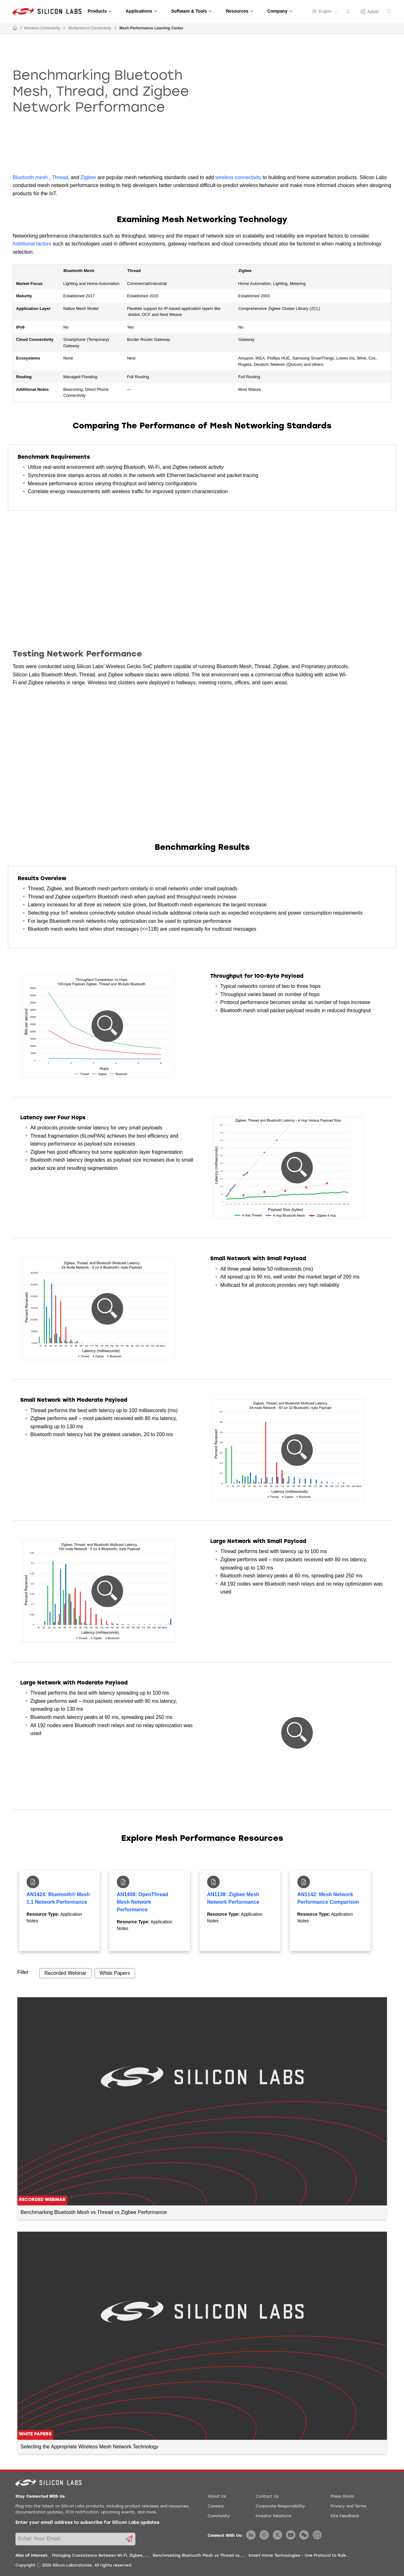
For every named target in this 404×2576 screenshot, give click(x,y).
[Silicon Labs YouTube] (290, 2535)
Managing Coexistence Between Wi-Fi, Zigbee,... (100, 2556)
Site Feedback (344, 2516)
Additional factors (32, 243)
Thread (60, 177)
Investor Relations (273, 2516)
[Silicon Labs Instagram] (264, 2535)
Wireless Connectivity (42, 28)
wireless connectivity (238, 177)
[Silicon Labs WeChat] (304, 2535)
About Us (217, 2497)
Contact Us (267, 2497)
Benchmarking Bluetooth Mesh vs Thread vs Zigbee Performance (94, 2212)
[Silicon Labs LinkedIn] (251, 2535)
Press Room (342, 2497)
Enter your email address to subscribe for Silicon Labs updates (87, 2522)
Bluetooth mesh (30, 177)
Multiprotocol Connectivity (89, 28)
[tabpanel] (59, 1910)
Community (219, 2516)
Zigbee (88, 177)
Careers (216, 2506)
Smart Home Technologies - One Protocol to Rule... (299, 2556)
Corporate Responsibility (280, 2506)
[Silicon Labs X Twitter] (277, 2535)
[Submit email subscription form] (129, 2539)
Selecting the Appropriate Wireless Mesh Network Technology (89, 2446)
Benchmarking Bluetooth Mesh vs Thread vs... (198, 2556)
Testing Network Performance (77, 654)
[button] (107, 1026)
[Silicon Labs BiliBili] (317, 2535)
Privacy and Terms (348, 2506)
